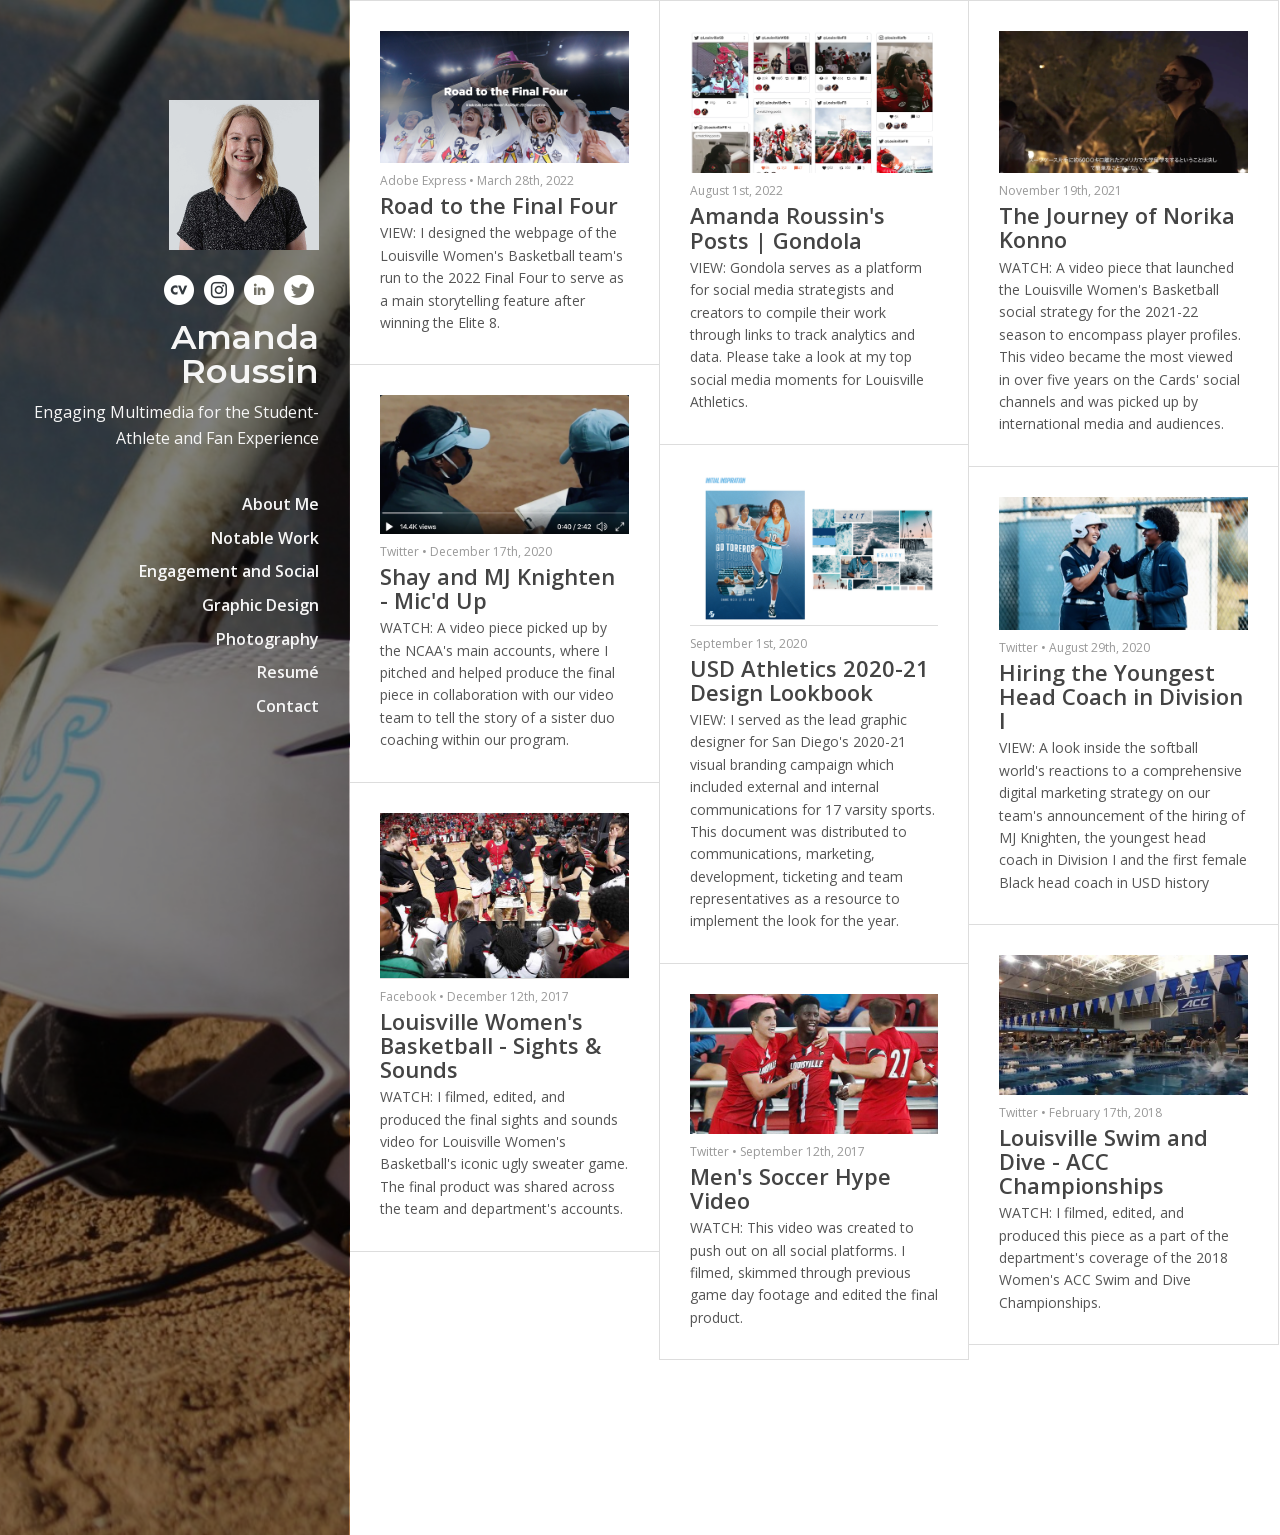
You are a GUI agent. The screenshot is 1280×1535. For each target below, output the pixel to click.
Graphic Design (260, 605)
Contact (287, 706)
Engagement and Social (229, 571)
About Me (280, 504)
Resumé (288, 672)
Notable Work (265, 538)
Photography (267, 639)
